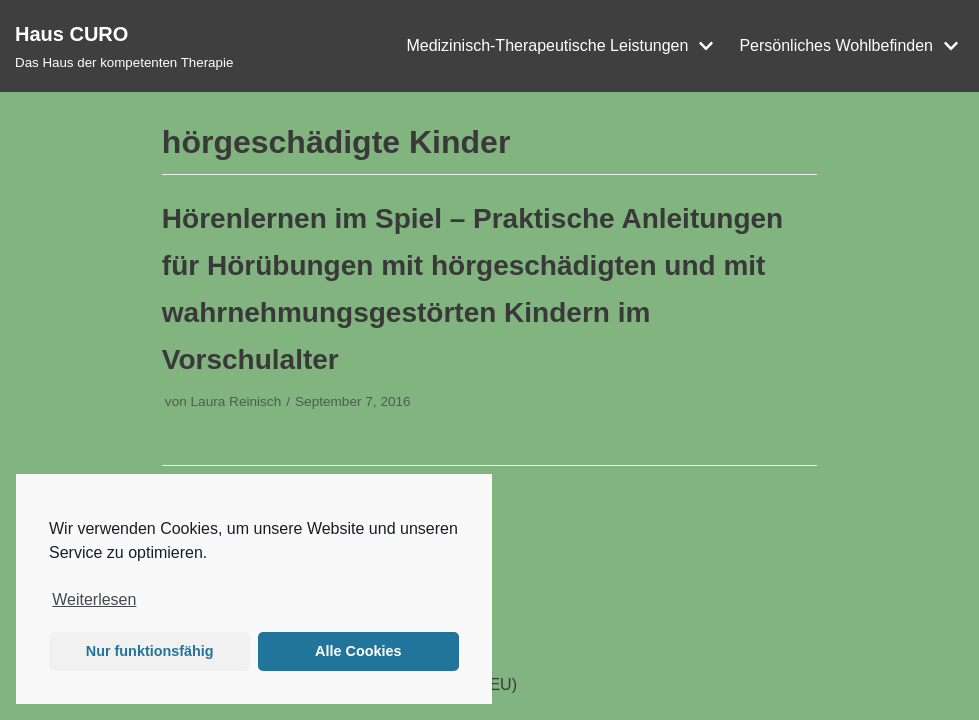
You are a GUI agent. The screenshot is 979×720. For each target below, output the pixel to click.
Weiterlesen (94, 599)
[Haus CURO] (124, 46)
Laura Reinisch (236, 401)
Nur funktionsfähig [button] (150, 651)
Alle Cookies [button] (358, 651)
